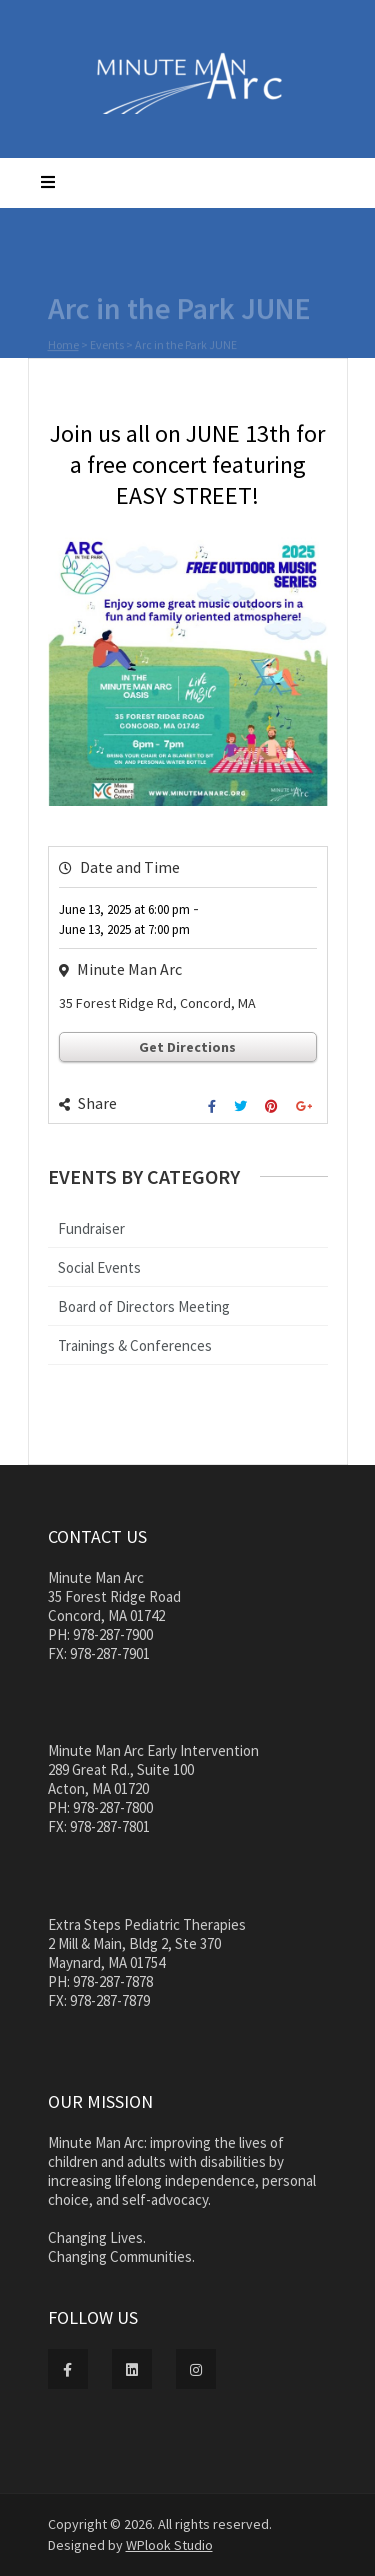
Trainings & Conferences (135, 1345)
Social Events (99, 1267)
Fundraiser (91, 1228)
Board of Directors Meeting (144, 1306)
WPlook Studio (169, 2545)
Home (63, 346)
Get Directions (187, 1047)
